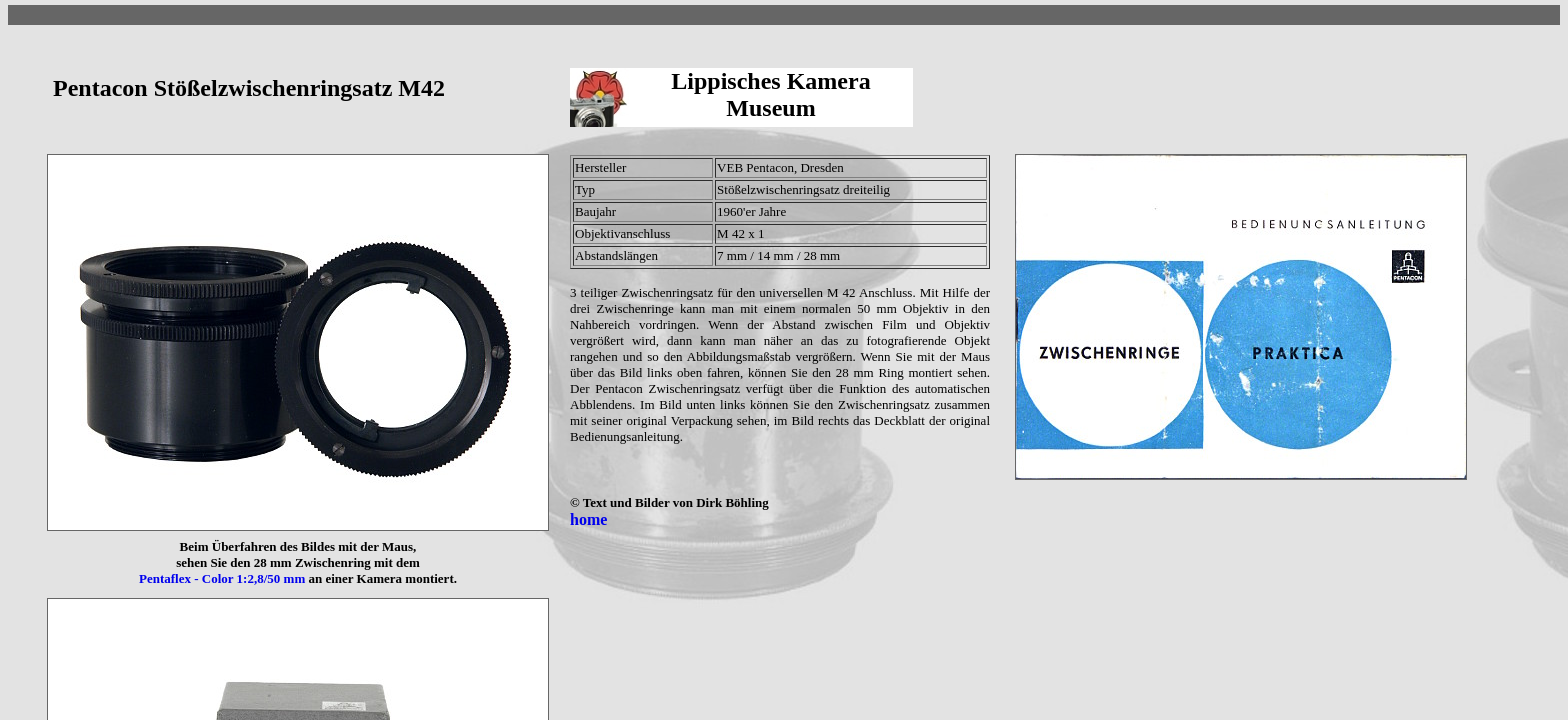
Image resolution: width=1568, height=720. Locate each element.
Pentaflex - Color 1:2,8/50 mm (222, 578)
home (588, 519)
